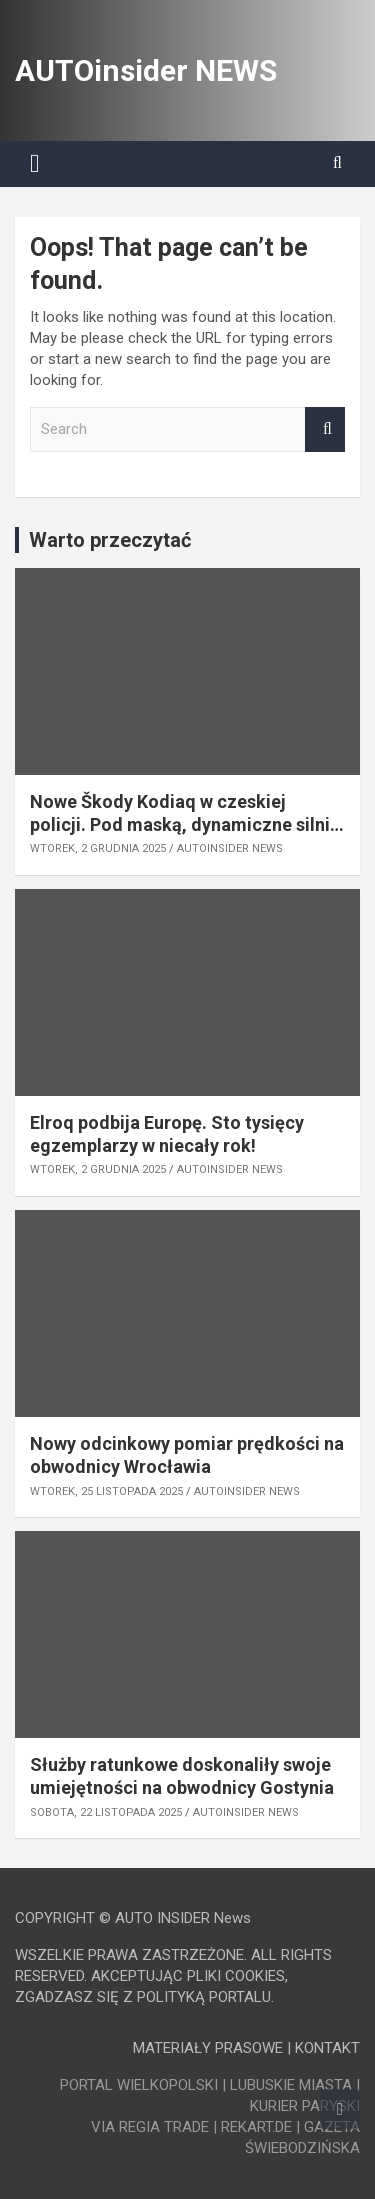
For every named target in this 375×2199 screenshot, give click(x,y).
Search (325, 429)
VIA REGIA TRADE (150, 2127)
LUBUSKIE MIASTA (291, 2085)
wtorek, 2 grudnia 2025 (98, 848)
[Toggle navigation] (35, 164)
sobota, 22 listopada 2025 (106, 1812)
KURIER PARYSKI (305, 2106)
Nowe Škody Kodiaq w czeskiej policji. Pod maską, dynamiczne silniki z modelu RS (187, 825)
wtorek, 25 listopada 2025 (106, 1491)
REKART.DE (256, 2127)
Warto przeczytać (110, 540)
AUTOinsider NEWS (146, 70)
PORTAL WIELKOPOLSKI (139, 2085)
